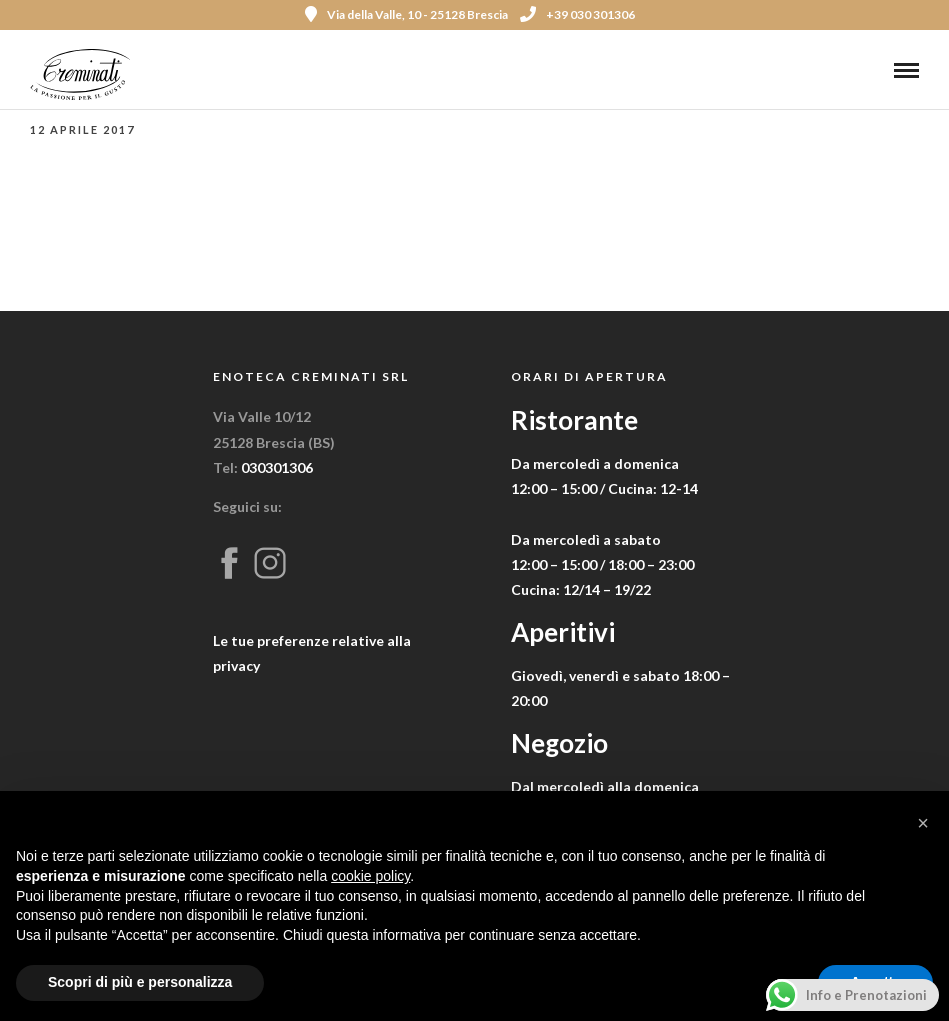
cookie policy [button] (370, 876)
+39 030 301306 (577, 14)
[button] (923, 823)
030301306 (277, 467)
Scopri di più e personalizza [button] (140, 982)
